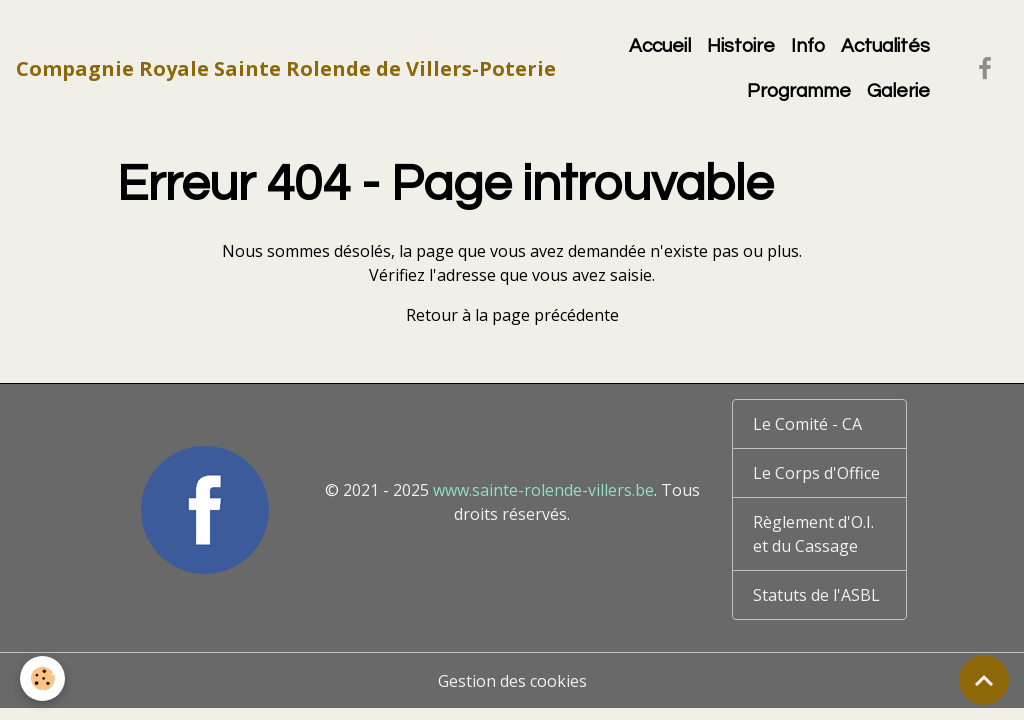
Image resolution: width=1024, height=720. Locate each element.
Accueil (660, 46)
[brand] (286, 69)
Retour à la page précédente (512, 315)
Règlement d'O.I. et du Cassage (813, 534)
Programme (799, 91)
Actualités (885, 46)
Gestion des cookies (512, 681)
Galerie (898, 91)
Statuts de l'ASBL (816, 595)
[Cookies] (42, 678)
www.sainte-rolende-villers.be (543, 490)
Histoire (741, 46)
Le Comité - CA (807, 424)
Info (808, 46)
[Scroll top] (984, 680)
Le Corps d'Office (816, 473)
